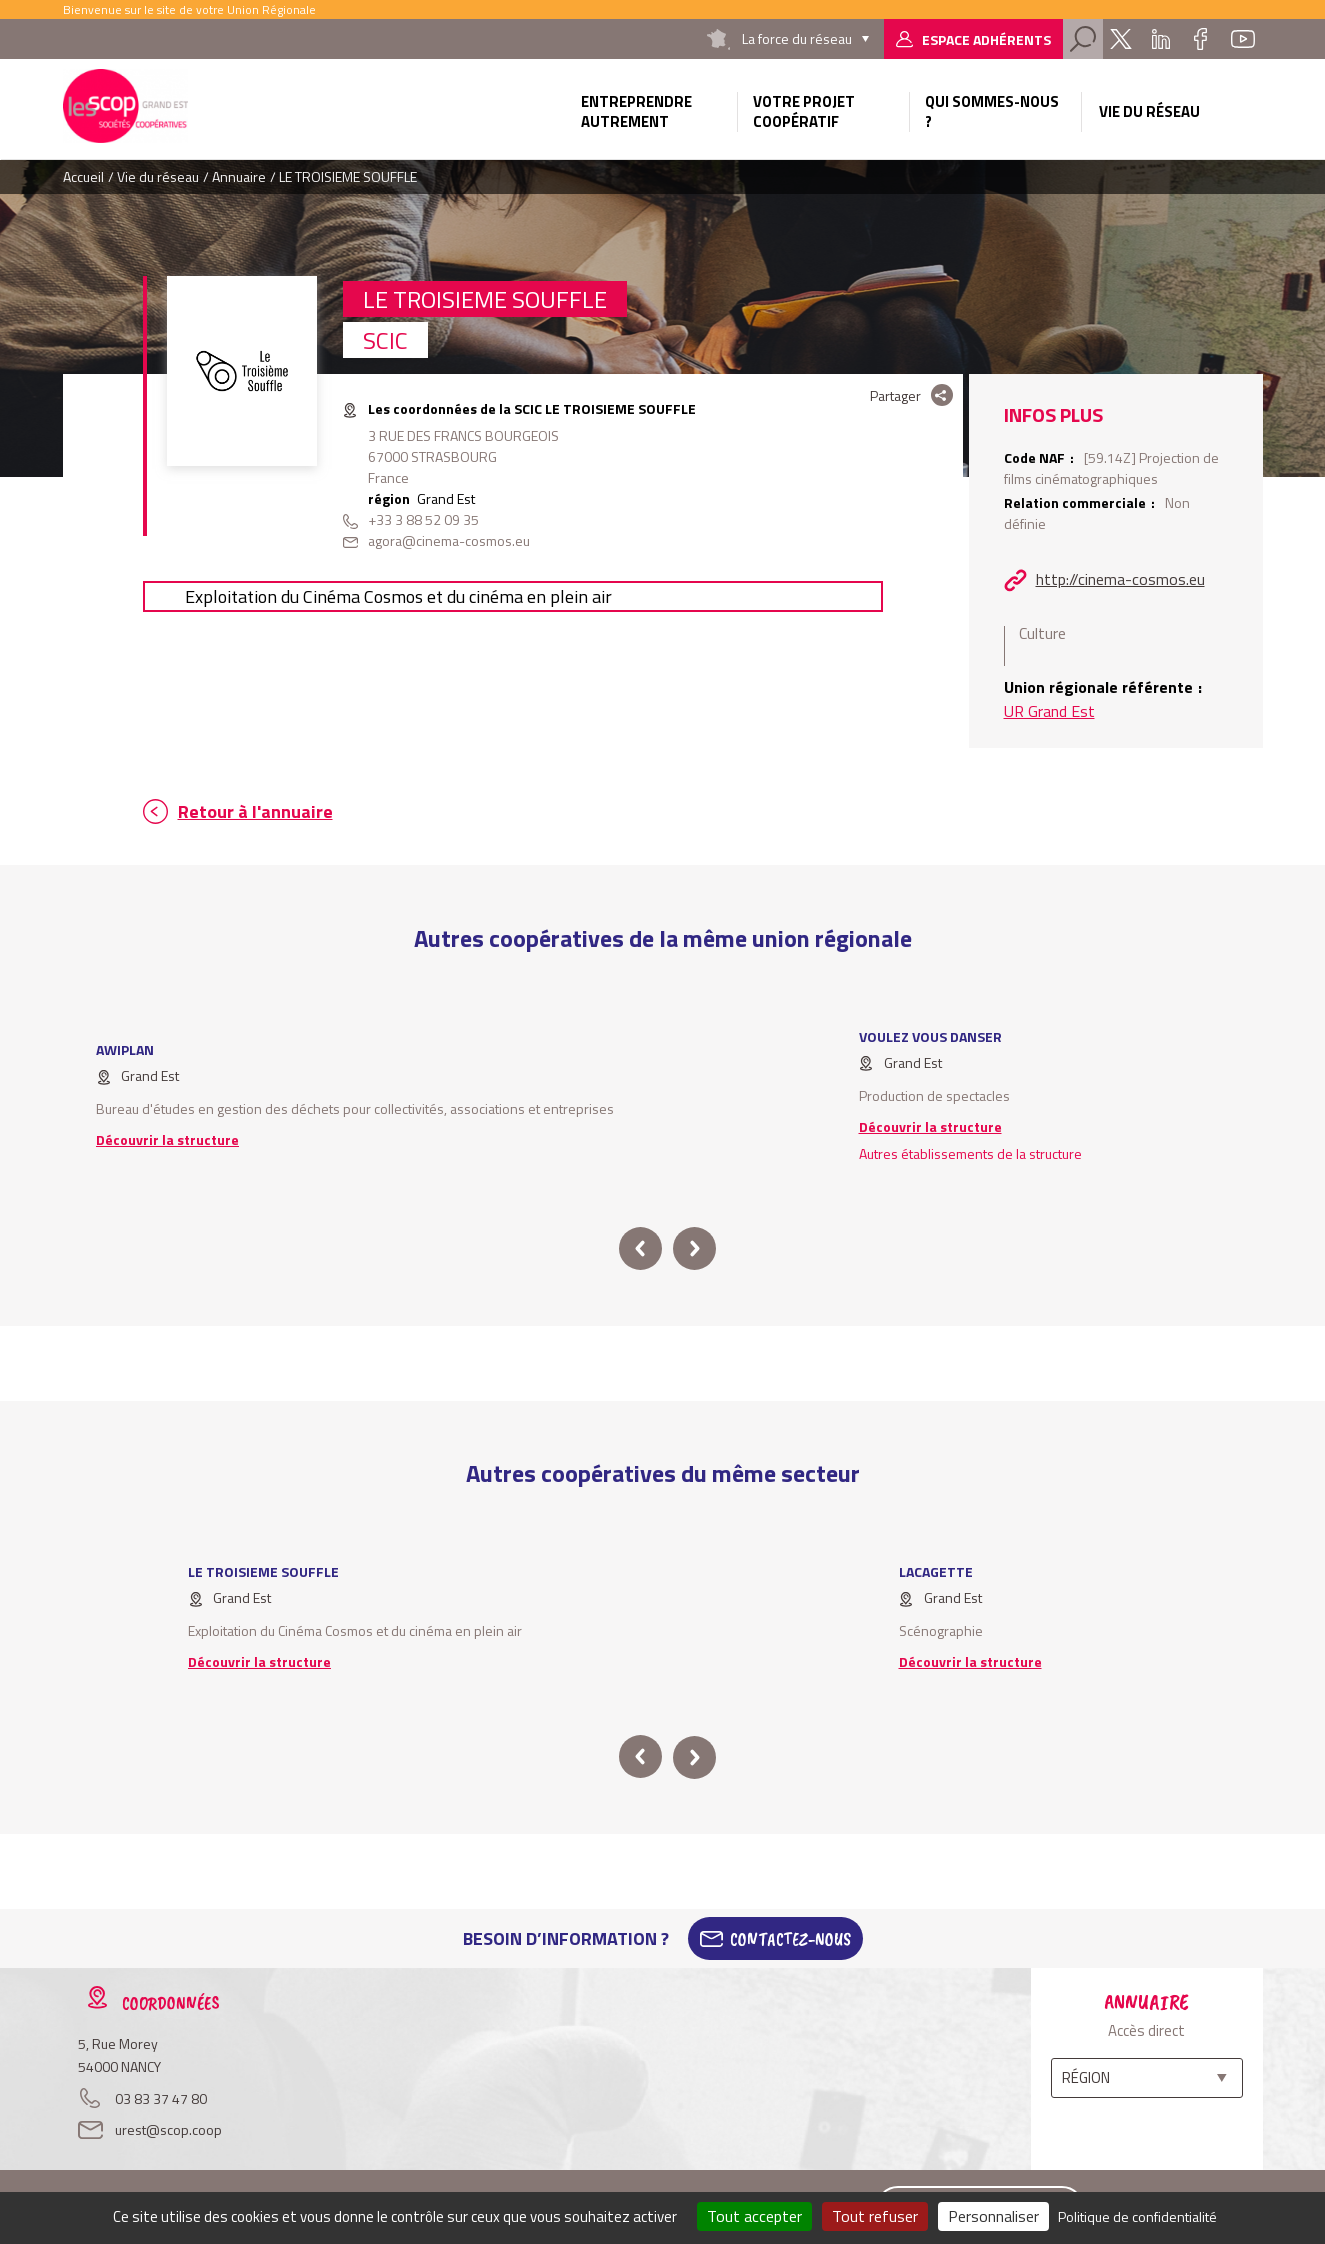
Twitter (1121, 39)
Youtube (1243, 39)
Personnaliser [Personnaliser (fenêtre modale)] (993, 2216)
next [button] (694, 1248)
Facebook (1201, 39)
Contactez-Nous (790, 1939)
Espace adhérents (986, 39)
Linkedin (1161, 39)
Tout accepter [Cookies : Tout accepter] (754, 2216)
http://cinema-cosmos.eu (1120, 579)
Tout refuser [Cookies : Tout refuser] (875, 2216)
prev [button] (640, 1248)
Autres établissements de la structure (970, 1153)
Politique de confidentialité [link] (1137, 2216)
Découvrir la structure (167, 1139)
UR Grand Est (1049, 711)
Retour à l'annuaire (255, 811)
